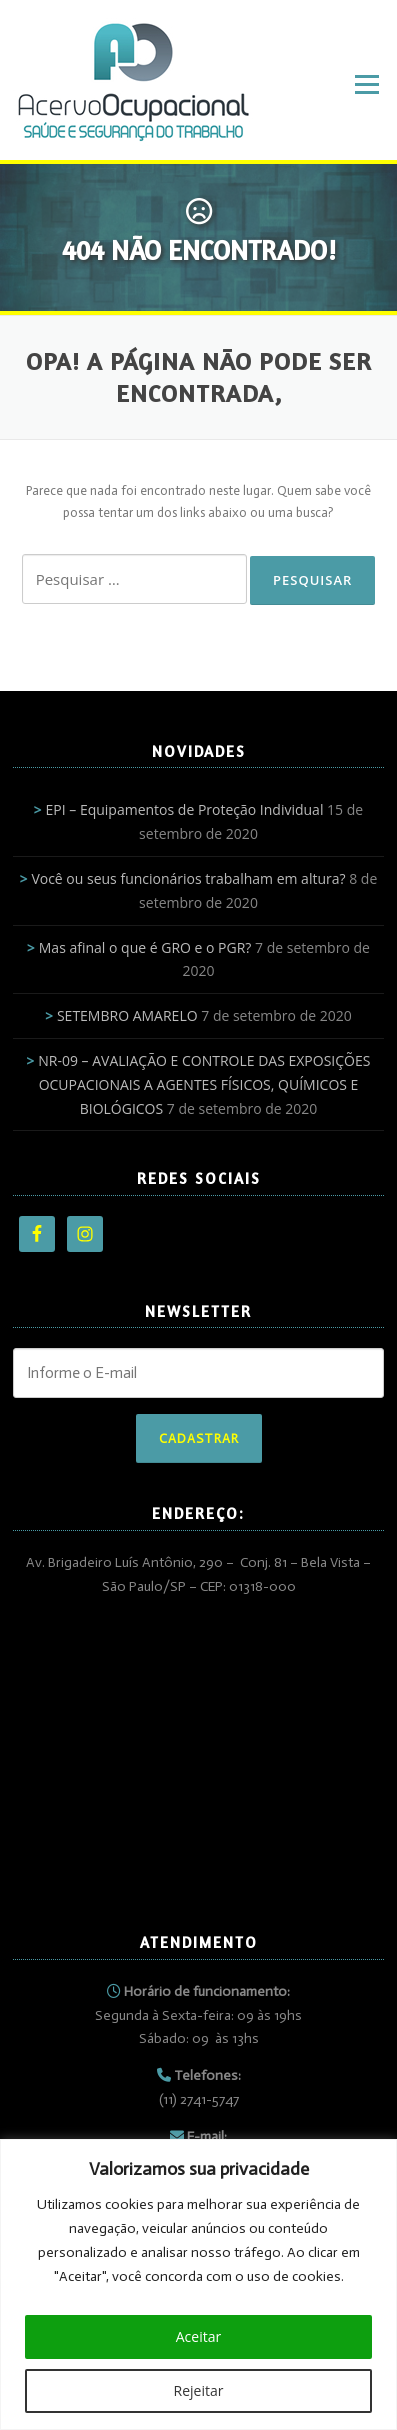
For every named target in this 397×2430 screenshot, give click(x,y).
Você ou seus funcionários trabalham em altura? (188, 878)
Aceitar (198, 2336)
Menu (366, 85)
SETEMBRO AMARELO (127, 1015)
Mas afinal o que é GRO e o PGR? (145, 947)
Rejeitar (199, 2390)
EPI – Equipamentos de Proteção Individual (185, 809)
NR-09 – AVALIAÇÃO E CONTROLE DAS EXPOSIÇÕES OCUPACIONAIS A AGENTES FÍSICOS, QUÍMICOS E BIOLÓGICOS (204, 1084)
